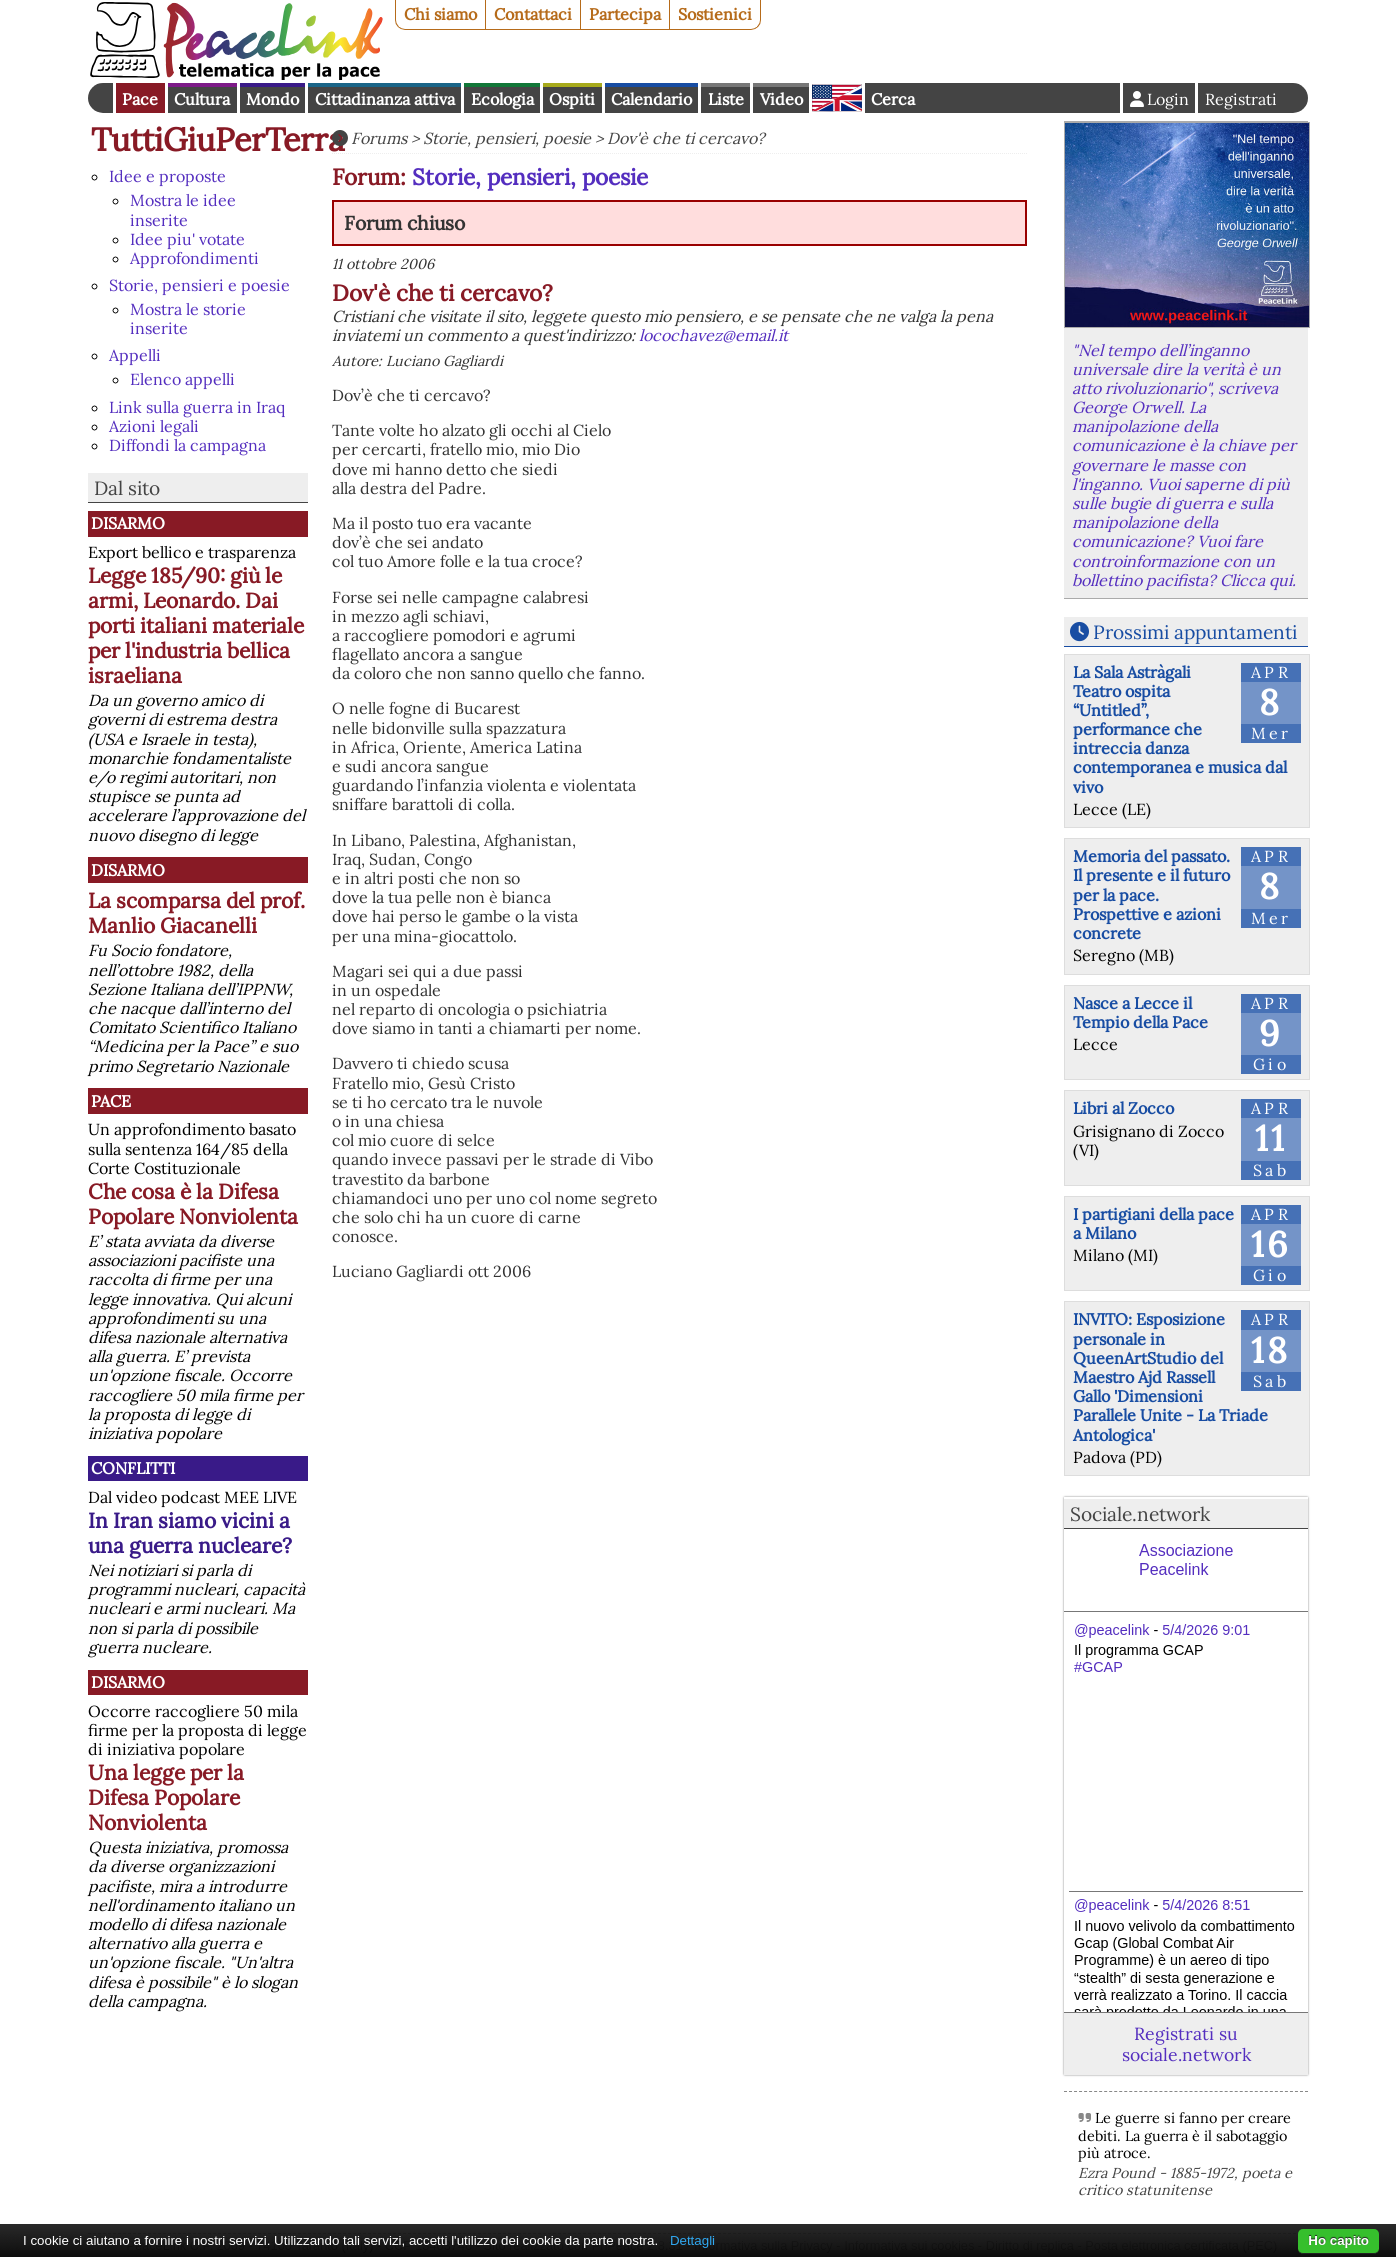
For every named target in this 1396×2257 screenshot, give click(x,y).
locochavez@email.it (713, 335)
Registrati (1241, 99)
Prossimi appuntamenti (1195, 632)
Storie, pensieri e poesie (199, 285)
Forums (379, 138)
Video (781, 99)
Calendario (651, 99)
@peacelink (1111, 1630)
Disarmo (128, 523)
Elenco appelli (182, 379)
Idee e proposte (167, 176)
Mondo (272, 99)
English (837, 98)
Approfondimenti (194, 258)
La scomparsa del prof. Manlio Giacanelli (196, 913)
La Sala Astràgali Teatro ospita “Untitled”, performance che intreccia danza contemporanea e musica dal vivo (1180, 729)
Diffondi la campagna (187, 445)
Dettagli (692, 2240)
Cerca (893, 99)
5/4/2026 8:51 (1206, 1905)
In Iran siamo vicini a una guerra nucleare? (190, 1533)
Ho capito (1338, 2240)
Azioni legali (154, 426)
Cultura (202, 99)
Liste (726, 99)
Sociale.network (1140, 1514)
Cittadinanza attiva (385, 99)
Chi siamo (440, 14)
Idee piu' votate (187, 239)
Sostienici (715, 14)
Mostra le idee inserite (183, 209)
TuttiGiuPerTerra (218, 139)
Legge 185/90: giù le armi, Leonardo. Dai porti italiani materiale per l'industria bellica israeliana (196, 625)
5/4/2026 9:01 (1206, 1630)
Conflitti (133, 1468)
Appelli (135, 355)
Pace (140, 99)
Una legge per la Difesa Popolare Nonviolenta (166, 1797)
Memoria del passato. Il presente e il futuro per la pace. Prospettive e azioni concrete (1151, 894)
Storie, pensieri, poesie (507, 138)
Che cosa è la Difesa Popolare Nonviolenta (193, 1204)
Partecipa (625, 14)
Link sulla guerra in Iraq (197, 407)
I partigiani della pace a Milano (1153, 1223)
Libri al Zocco (1123, 1108)
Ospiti (572, 99)
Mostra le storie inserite (188, 318)
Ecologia (502, 99)
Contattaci (533, 14)
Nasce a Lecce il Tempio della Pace (1140, 1012)
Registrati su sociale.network (1186, 2044)
